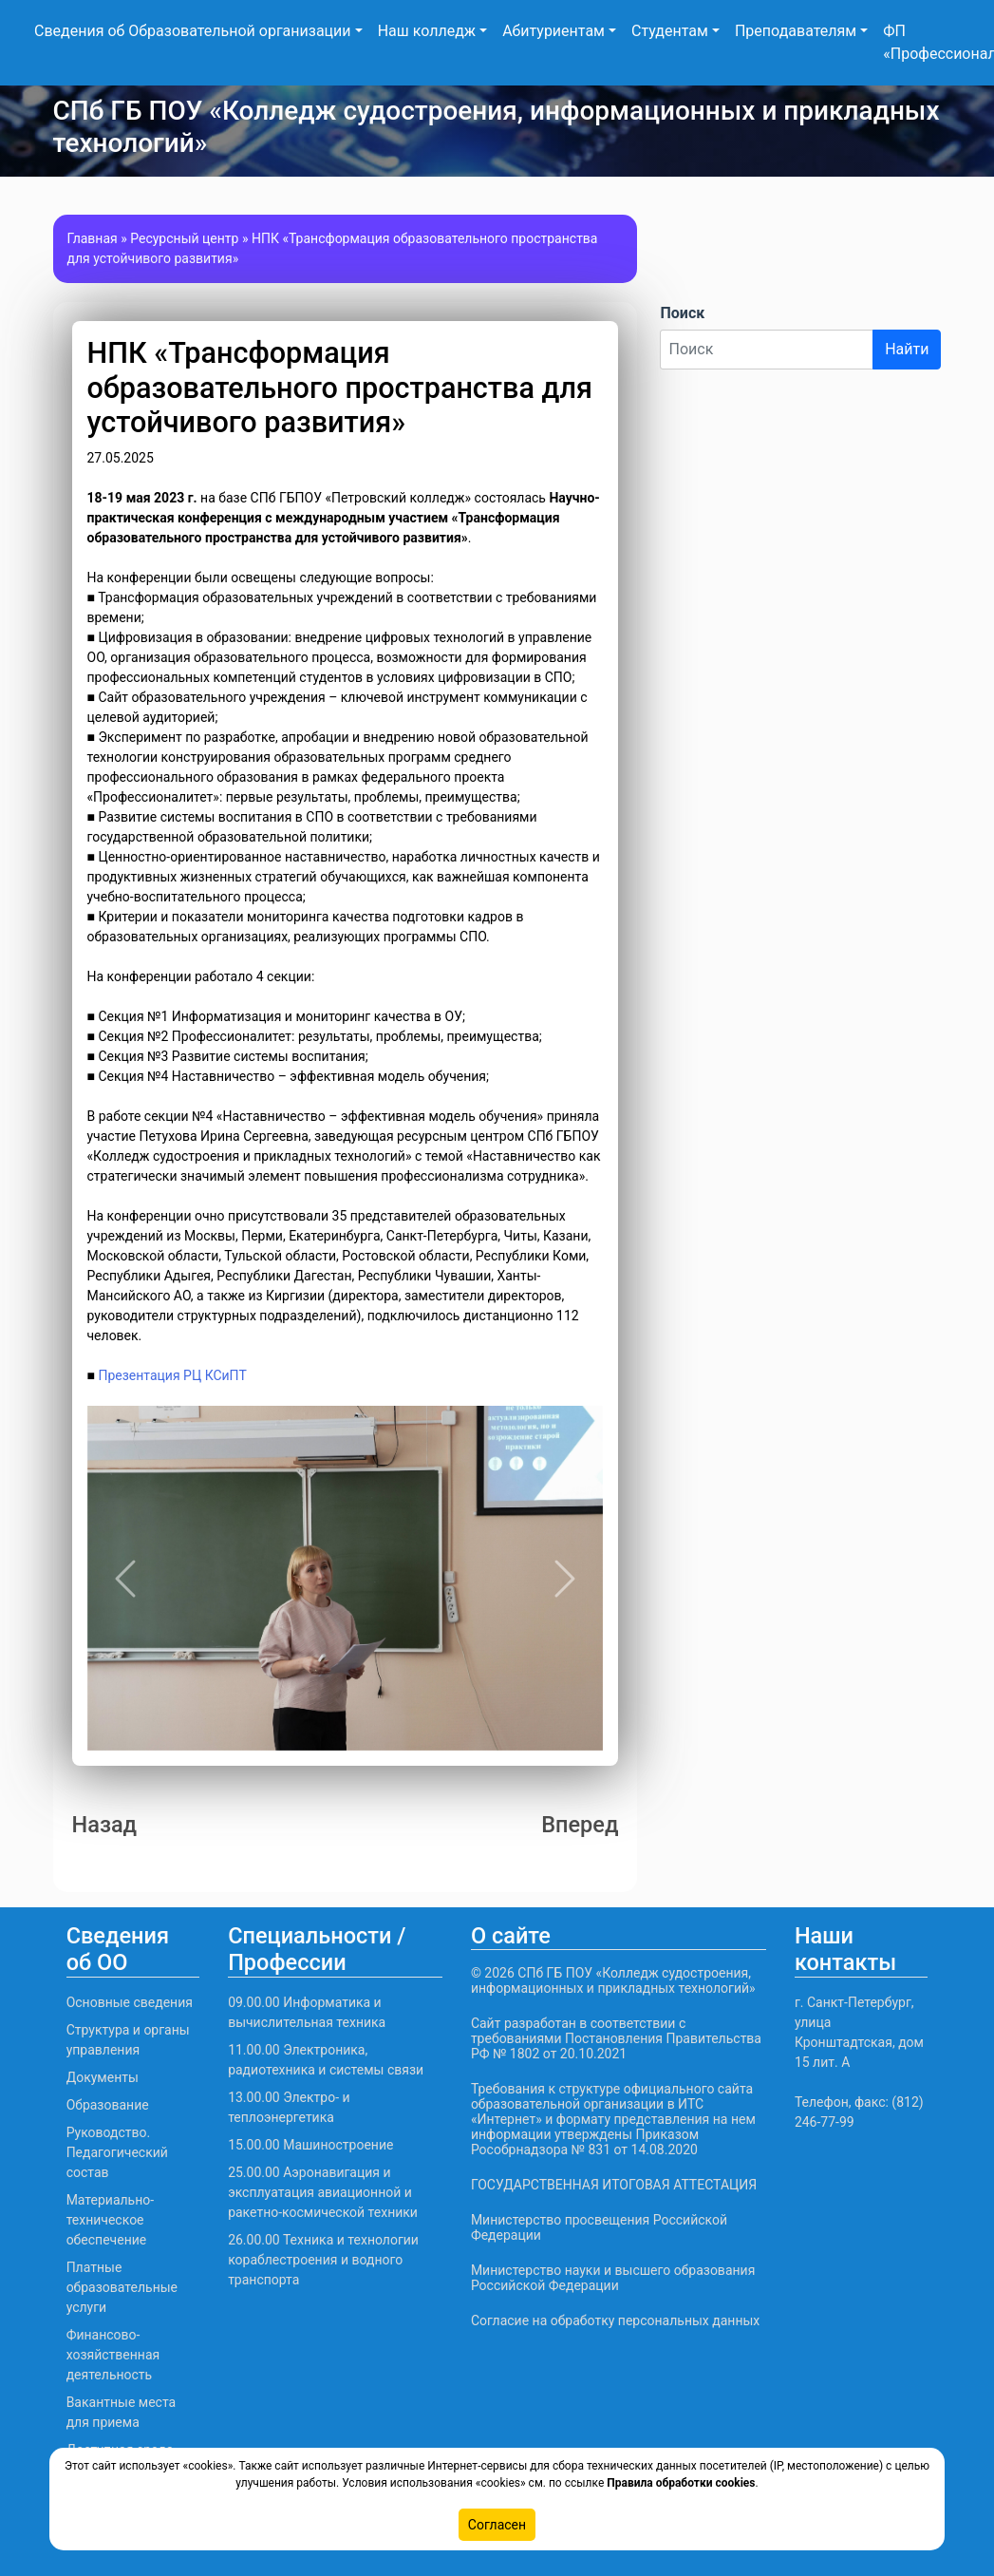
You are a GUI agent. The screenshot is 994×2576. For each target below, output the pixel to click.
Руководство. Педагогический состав (117, 2152)
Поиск (682, 313)
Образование (107, 2104)
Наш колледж (427, 31)
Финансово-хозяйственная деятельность (113, 2354)
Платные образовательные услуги (122, 2287)
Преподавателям (795, 31)
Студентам (669, 31)
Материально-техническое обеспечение (110, 2219)
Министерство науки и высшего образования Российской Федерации (613, 2278)
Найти (906, 349)
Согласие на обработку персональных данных (615, 2320)
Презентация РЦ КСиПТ (172, 1375)
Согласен (497, 2524)
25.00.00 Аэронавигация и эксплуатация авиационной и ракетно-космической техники (323, 2192)
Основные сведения (129, 2002)
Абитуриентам (553, 31)
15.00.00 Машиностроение (310, 2144)
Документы (102, 2077)
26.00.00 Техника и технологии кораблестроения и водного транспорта (323, 2259)
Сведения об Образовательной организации (192, 31)
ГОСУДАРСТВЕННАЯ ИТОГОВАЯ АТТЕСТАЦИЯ (614, 2184)
